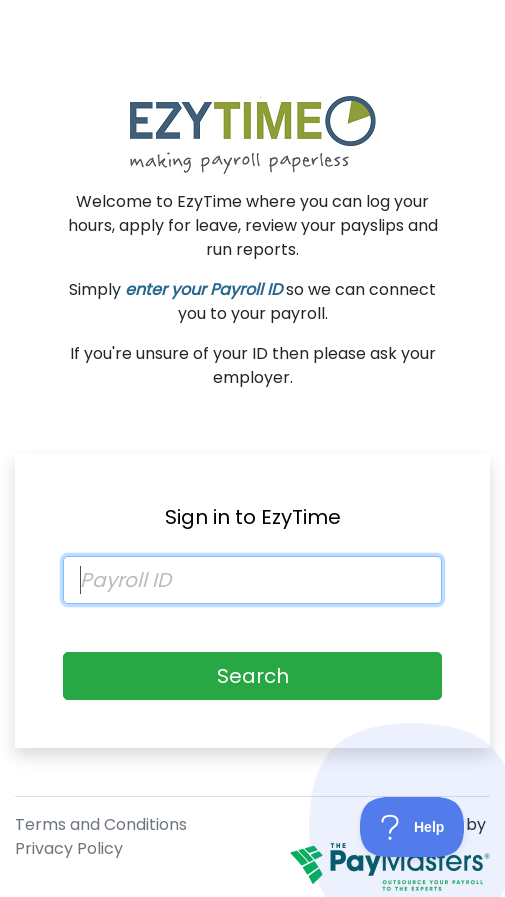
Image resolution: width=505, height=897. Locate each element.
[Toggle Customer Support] (412, 827)
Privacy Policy (69, 848)
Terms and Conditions (101, 824)
